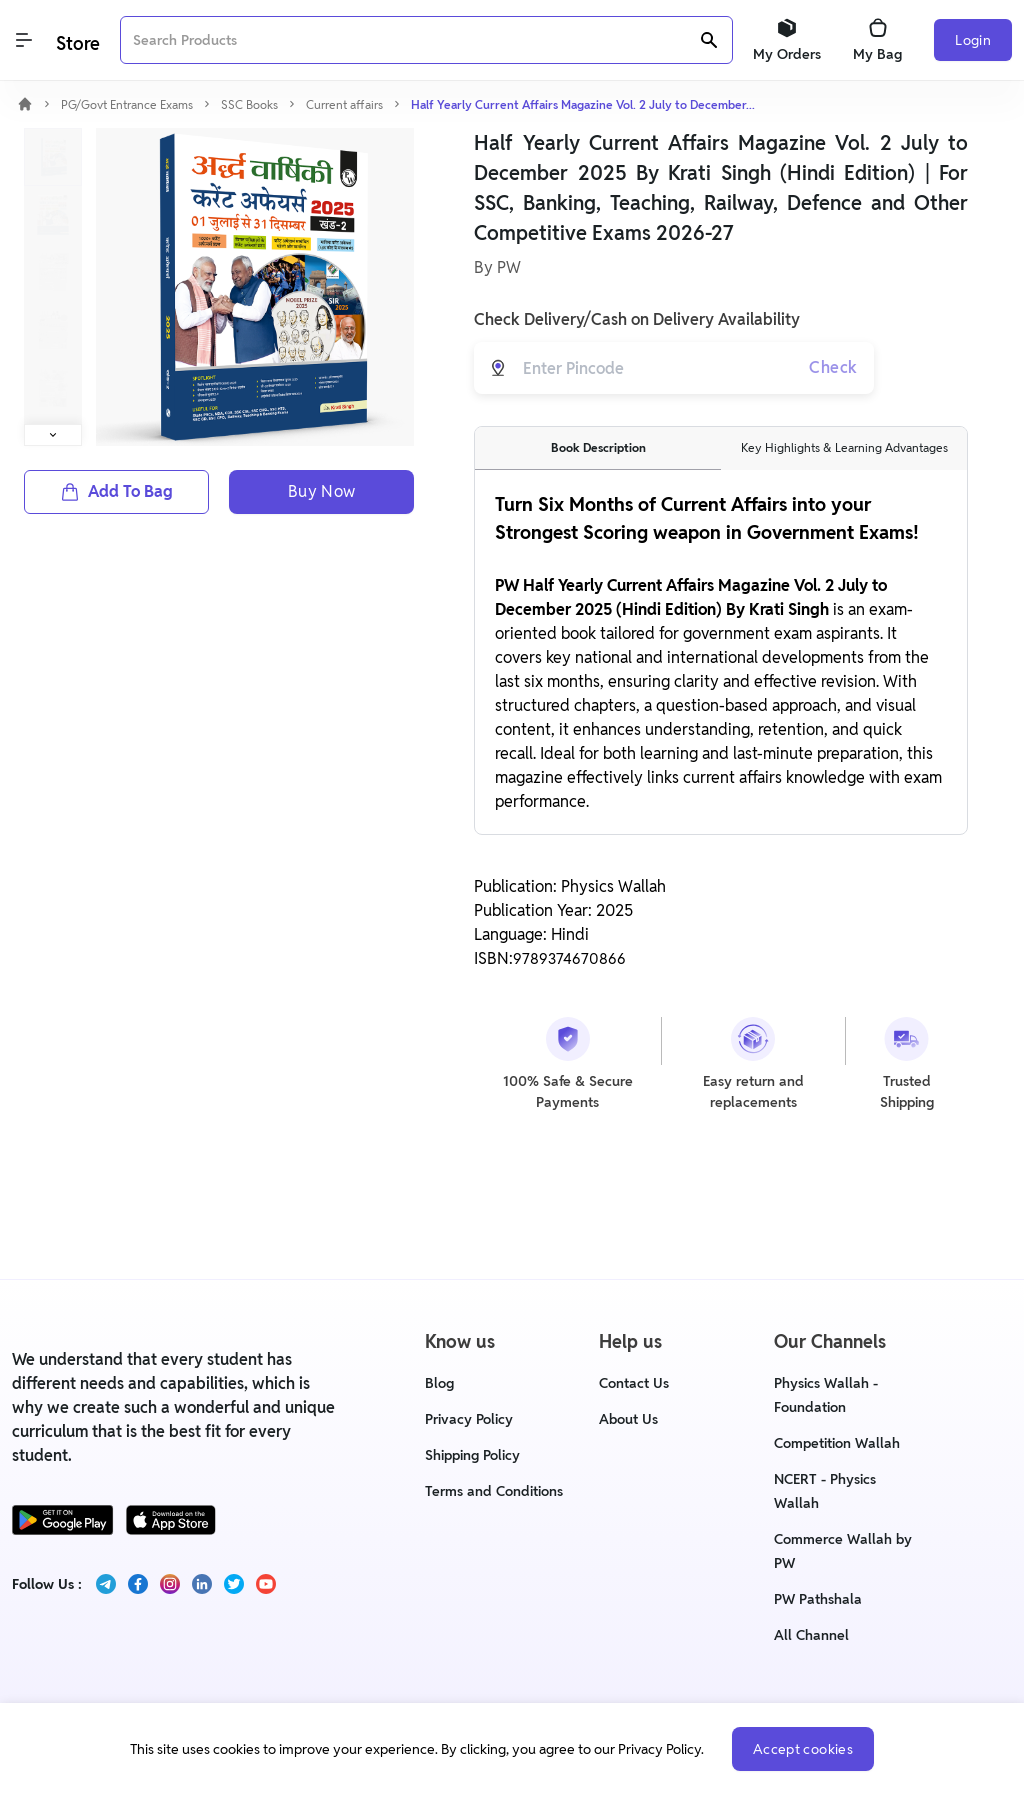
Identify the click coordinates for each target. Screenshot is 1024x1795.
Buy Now (322, 491)
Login (973, 40)
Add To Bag (116, 491)
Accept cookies (803, 1749)
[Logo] (76, 40)
